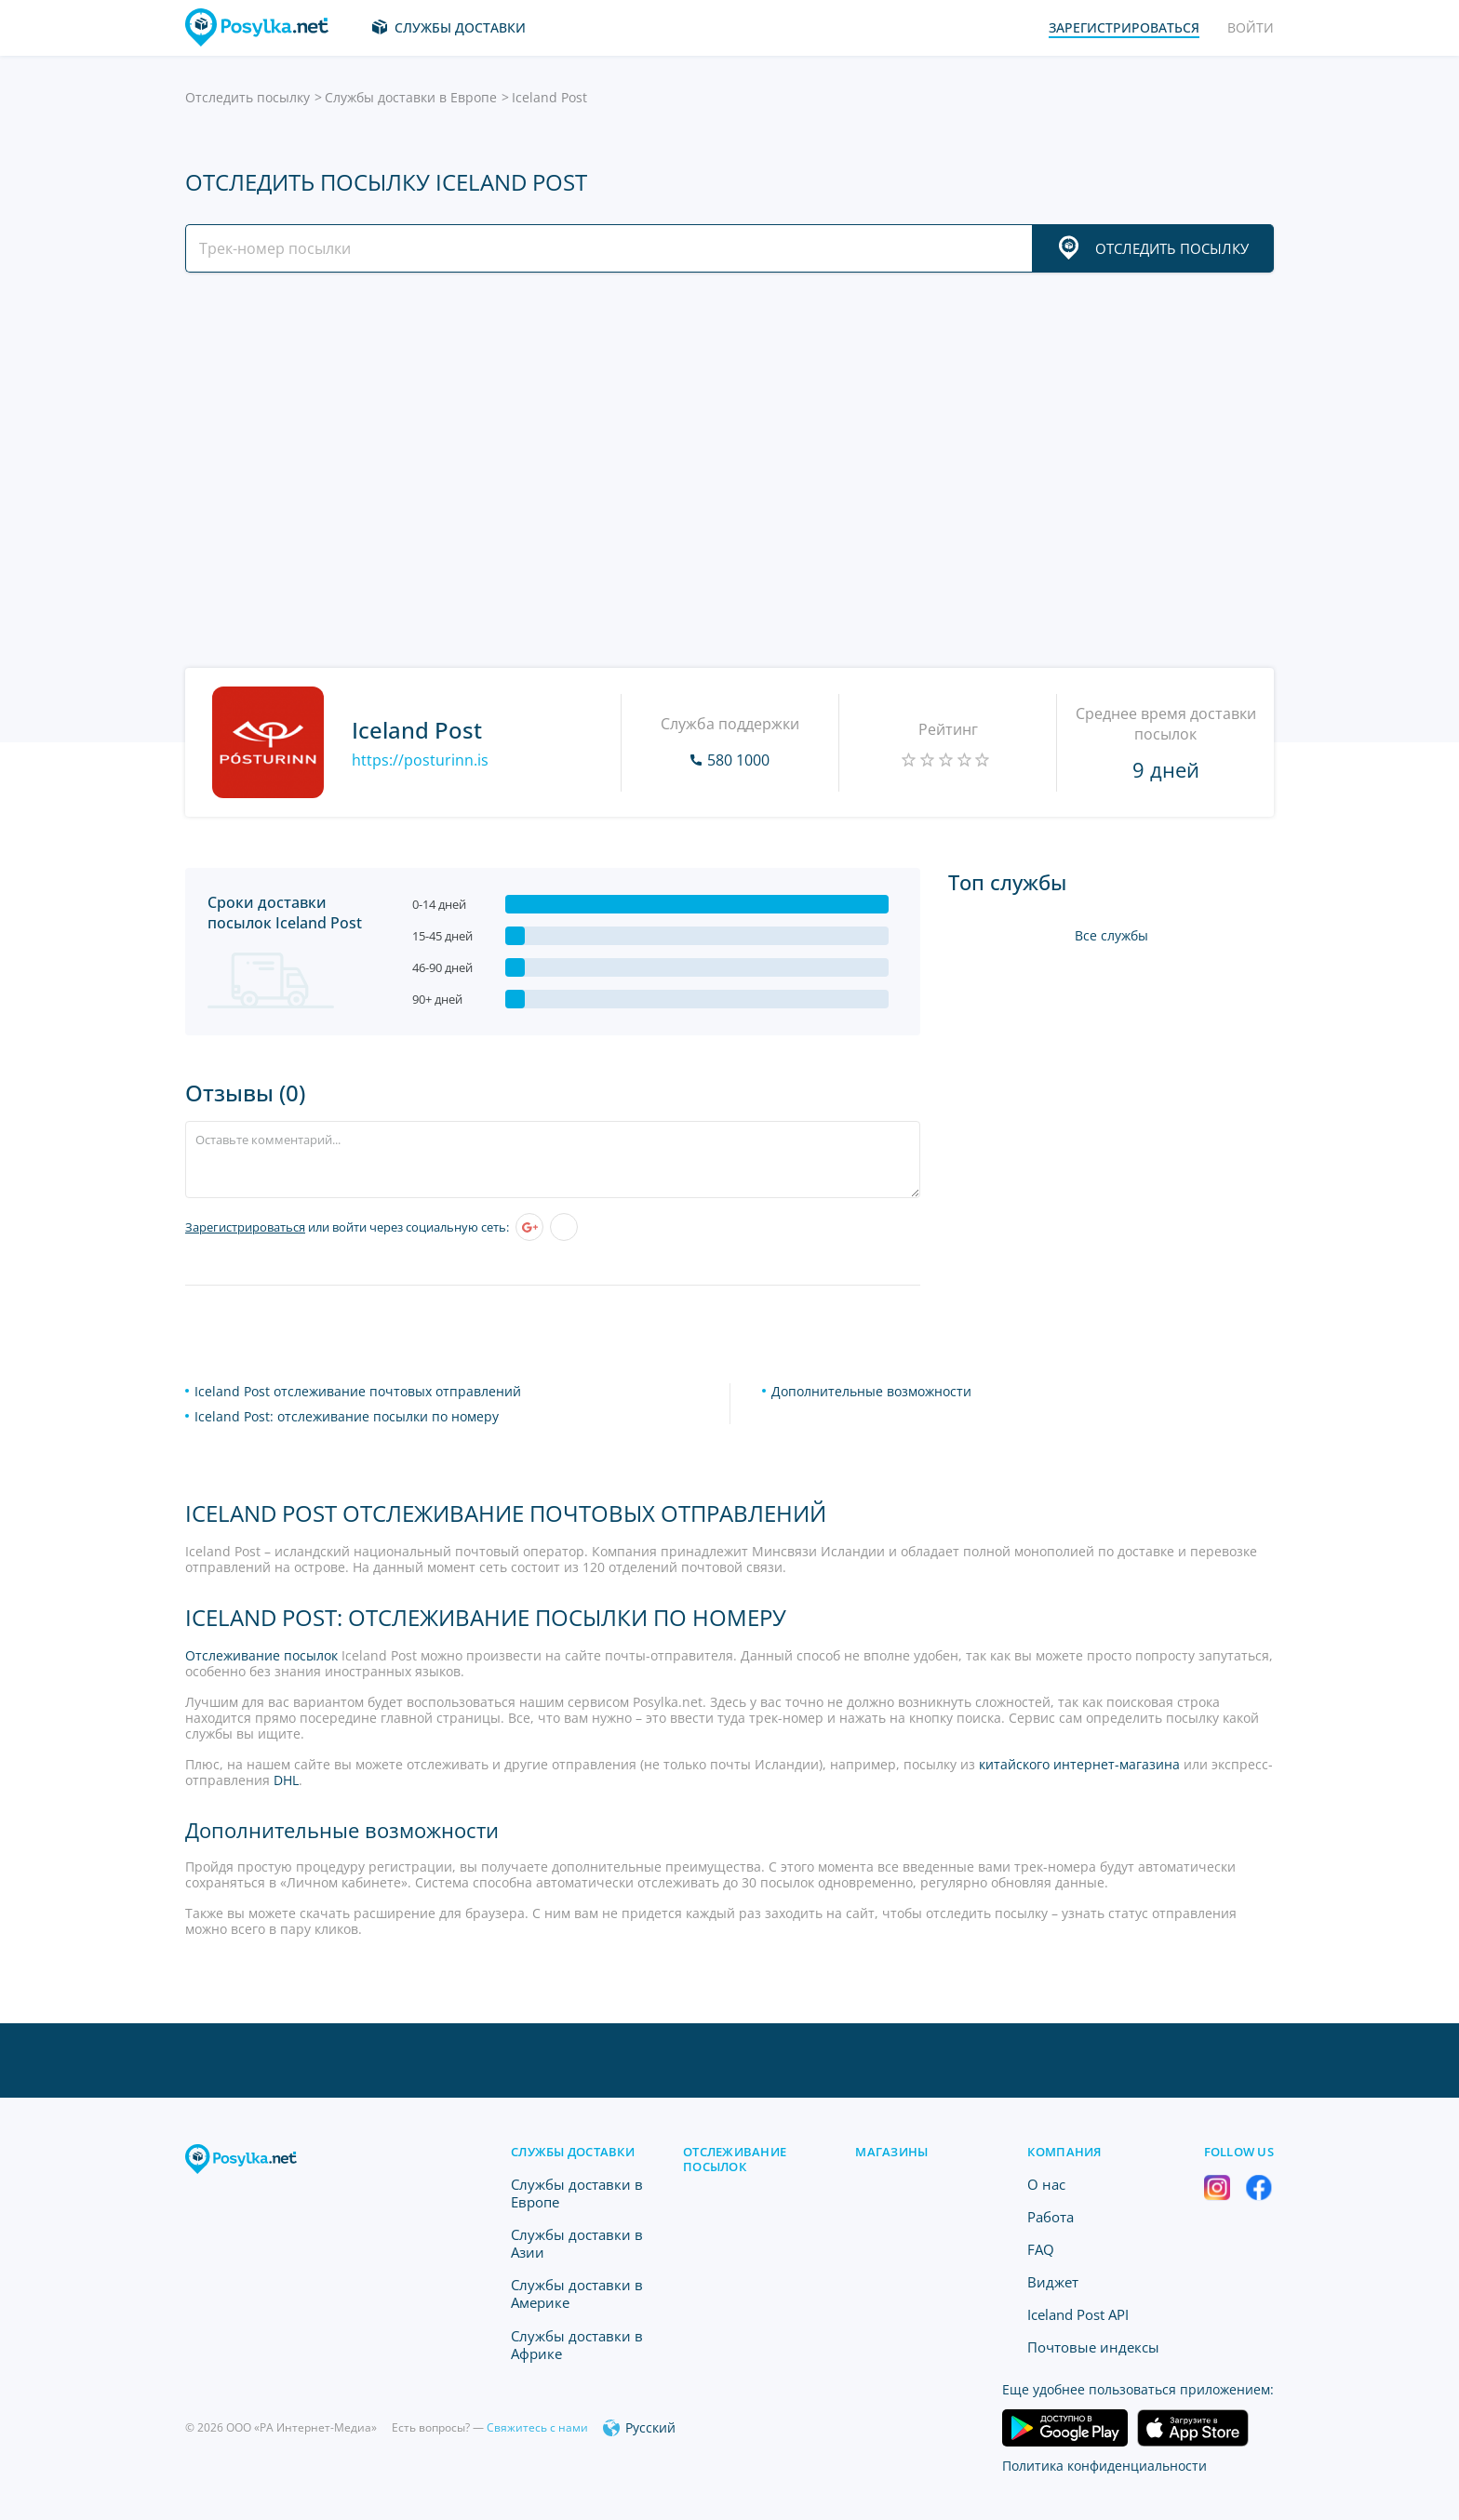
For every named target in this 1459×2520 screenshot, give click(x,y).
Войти (1250, 27)
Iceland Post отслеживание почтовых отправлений (357, 1391)
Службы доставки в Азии (577, 2243)
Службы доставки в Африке (577, 2345)
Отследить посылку (247, 97)
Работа (1050, 2216)
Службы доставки (460, 27)
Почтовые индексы (1093, 2347)
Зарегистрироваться (245, 1227)
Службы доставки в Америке (577, 2293)
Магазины (891, 2151)
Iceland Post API (1078, 2314)
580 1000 (738, 760)
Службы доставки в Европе (411, 97)
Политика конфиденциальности (1104, 2465)
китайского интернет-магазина (1079, 1764)
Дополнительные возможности (871, 1391)
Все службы (1111, 935)
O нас (1046, 2184)
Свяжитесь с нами (537, 2427)
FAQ (1040, 2249)
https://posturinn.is (420, 760)
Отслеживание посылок (261, 1655)
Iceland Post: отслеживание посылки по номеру (346, 1416)
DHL (286, 1780)
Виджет (1052, 2282)
